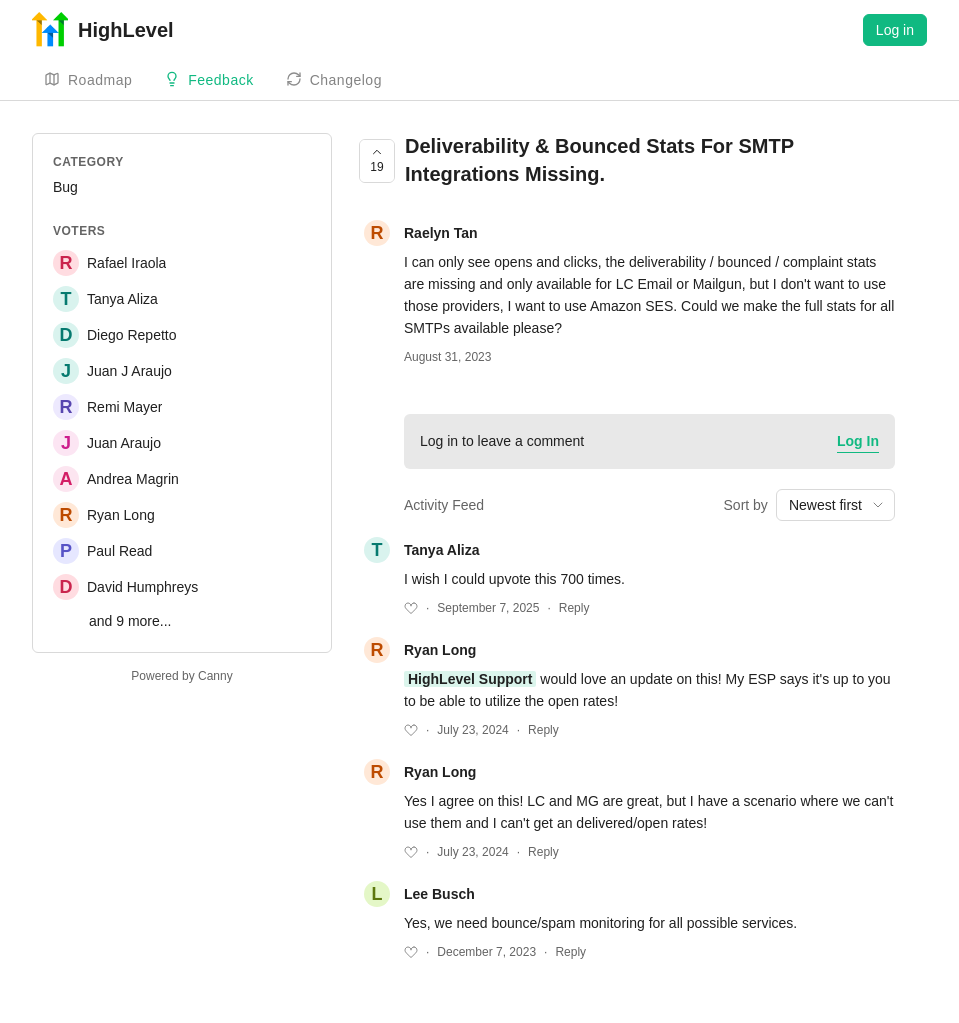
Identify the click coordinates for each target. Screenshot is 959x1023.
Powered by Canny (181, 676)
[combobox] (835, 505)
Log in (895, 30)
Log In (858, 441)
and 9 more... (130, 621)
